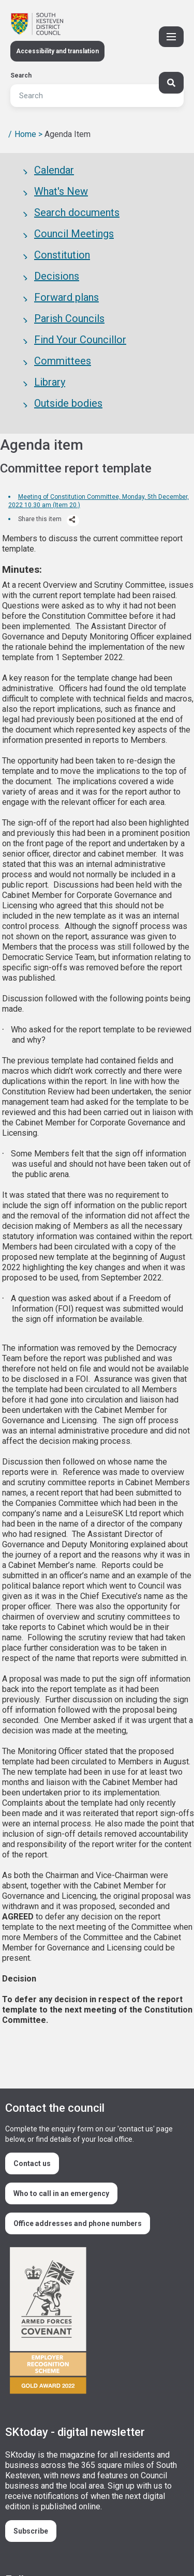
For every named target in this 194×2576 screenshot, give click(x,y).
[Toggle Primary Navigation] (171, 36)
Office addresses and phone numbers (77, 2223)
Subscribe (30, 2531)
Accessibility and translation (57, 51)
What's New (61, 191)
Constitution (62, 255)
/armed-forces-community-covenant (93, 2322)
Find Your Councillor (80, 340)
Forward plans (66, 297)
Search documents (77, 212)
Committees (62, 361)
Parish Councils (69, 318)
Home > (28, 134)
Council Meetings (74, 234)
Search (21, 75)
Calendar (54, 170)
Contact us (32, 2163)
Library (49, 382)
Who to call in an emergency (61, 2193)
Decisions (56, 276)
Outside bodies (68, 403)
